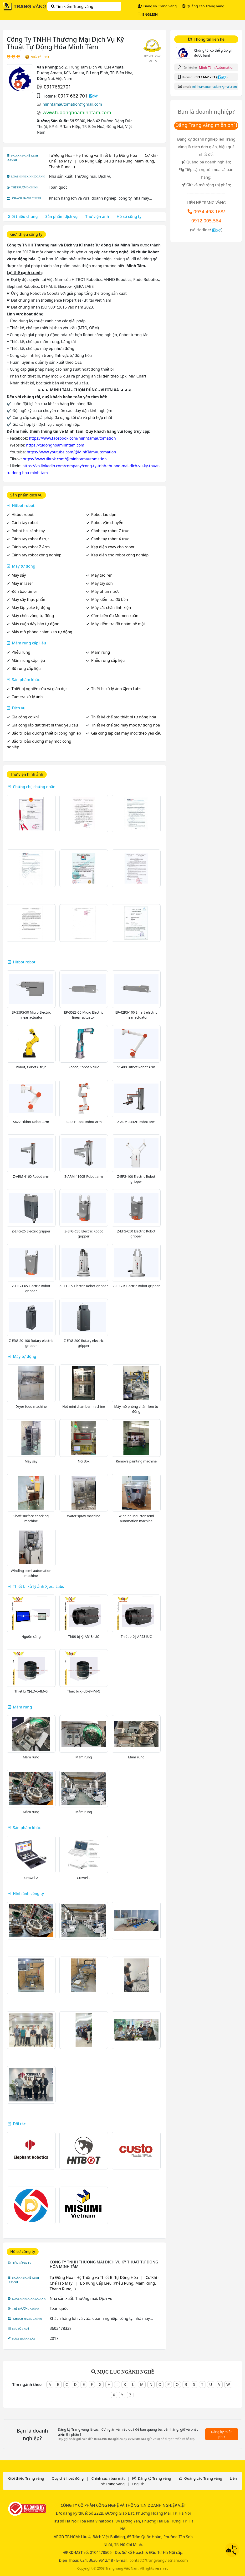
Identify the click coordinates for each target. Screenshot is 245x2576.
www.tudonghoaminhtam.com (77, 112)
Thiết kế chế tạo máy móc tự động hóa (125, 725)
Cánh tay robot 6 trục (30, 538)
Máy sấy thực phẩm (28, 599)
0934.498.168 (208, 211)
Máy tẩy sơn (102, 583)
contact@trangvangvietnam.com (158, 2560)
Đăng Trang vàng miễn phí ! (206, 125)
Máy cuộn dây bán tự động (35, 623)
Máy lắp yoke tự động (30, 607)
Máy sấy (18, 575)
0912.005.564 (206, 220)
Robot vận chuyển (107, 522)
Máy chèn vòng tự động (32, 615)
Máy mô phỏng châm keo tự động (41, 631)
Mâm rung (100, 652)
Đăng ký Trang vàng (157, 6)
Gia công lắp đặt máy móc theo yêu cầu (126, 733)
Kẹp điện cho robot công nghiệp (120, 555)
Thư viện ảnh (97, 216)
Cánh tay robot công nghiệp (36, 555)
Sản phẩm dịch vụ (61, 216)
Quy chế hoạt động (68, 2478)
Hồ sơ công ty (129, 216)
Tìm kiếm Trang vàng (72, 6)
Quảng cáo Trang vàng (203, 6)
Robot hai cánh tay (28, 530)
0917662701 (57, 86)
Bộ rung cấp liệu (26, 668)
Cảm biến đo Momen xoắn (114, 615)
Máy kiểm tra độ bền (109, 599)
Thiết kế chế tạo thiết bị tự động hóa (123, 717)
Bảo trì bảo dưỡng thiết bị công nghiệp (46, 733)
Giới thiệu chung (23, 216)
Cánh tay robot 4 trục (110, 538)
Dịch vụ (19, 708)
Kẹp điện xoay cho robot (113, 547)
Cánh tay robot (24, 522)
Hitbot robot (23, 505)
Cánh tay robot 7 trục (110, 530)
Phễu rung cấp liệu (108, 660)
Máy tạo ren (102, 575)
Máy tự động (23, 566)
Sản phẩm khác (26, 679)
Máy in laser (22, 583)
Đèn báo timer (24, 591)
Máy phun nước (105, 591)
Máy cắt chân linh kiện (111, 607)
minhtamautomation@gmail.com (72, 104)
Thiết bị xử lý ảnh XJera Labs (116, 688)
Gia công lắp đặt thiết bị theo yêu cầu (44, 725)
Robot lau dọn (104, 514)
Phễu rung (20, 652)
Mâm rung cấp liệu (29, 643)
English (138, 2483)
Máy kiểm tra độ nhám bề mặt (118, 623)
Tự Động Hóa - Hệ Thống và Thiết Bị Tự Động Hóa (93, 155)
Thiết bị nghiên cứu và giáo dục (39, 688)
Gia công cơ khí (25, 717)
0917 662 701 (73, 96)
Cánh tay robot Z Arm (30, 547)
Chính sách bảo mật (108, 2478)
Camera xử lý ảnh (27, 696)
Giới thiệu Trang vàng (26, 2478)
